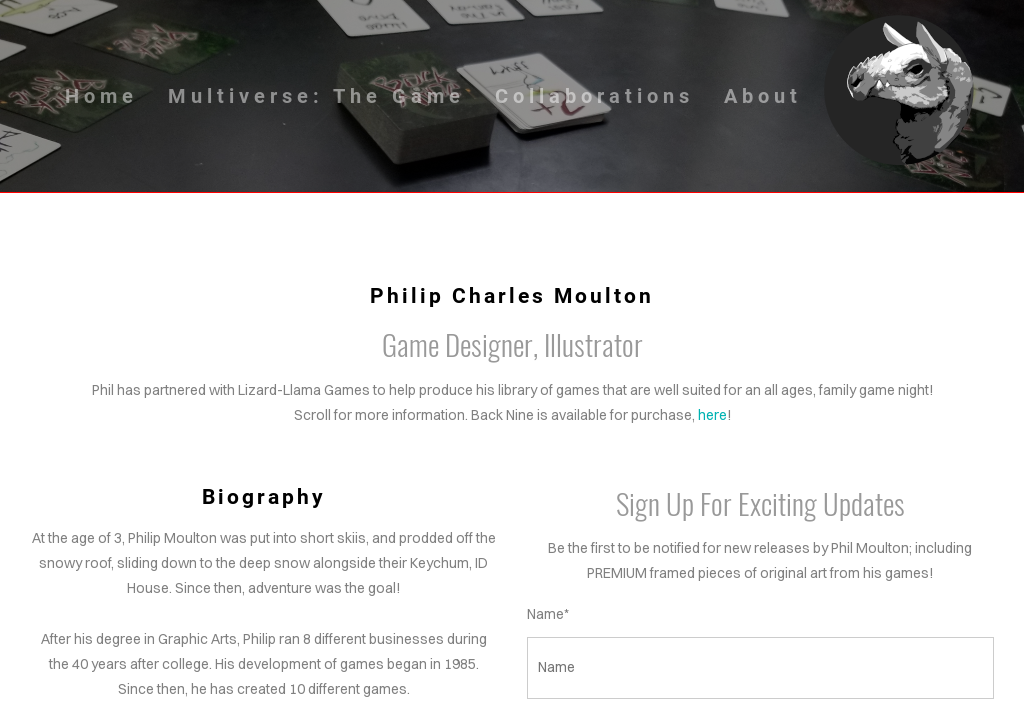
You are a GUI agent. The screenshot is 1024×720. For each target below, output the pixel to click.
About (763, 96)
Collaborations (594, 96)
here (712, 415)
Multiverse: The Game (316, 96)
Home (101, 96)
